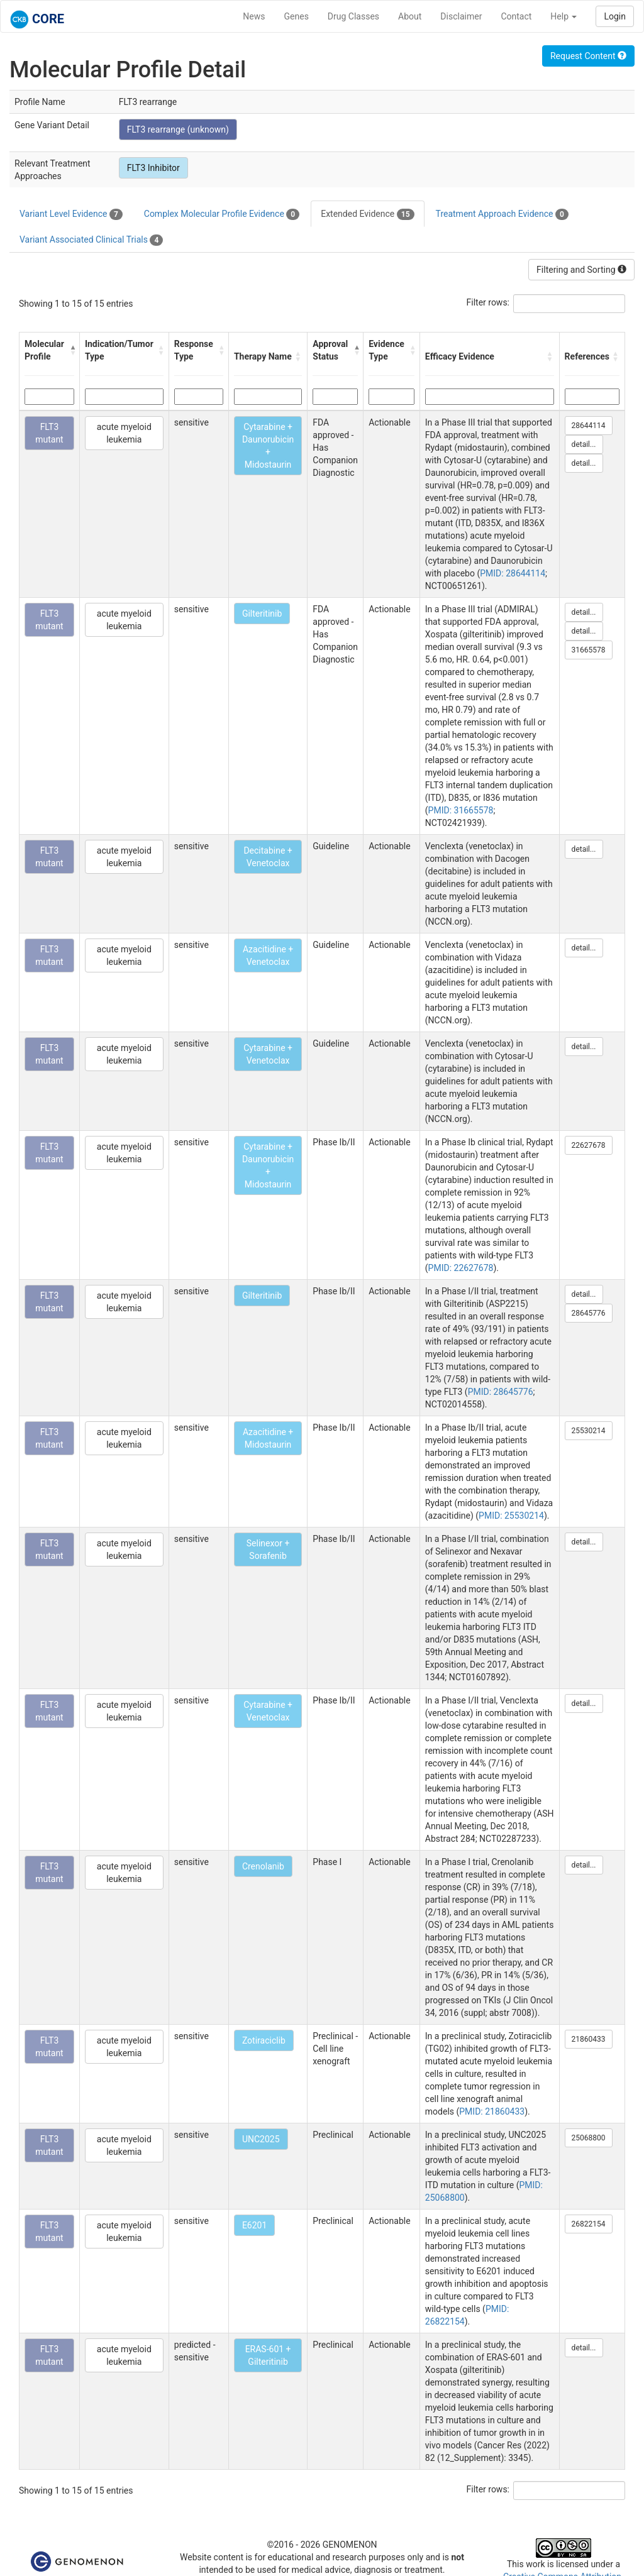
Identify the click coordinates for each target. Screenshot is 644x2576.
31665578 (589, 650)
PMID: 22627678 (461, 1268)
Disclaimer (461, 16)
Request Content (588, 56)
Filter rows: (488, 302)
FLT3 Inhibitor (153, 168)
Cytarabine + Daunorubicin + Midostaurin (268, 446)
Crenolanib (263, 1866)
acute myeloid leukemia (124, 433)
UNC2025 (261, 2139)
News (254, 16)
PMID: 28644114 (512, 573)
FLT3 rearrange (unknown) (178, 129)
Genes (296, 16)
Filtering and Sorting (581, 270)
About (409, 16)
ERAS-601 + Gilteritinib (268, 2355)
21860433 (589, 2039)
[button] (71, 350)
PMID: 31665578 (461, 810)
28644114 (589, 425)
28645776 (589, 1313)
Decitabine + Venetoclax (267, 856)
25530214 (589, 1430)
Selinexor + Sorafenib (268, 1549)
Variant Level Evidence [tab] (71, 214)
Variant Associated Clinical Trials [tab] (91, 240)
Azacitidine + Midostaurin (268, 1438)
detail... (584, 444)
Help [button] (563, 16)
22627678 (589, 1145)
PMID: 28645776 (500, 1392)
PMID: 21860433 (492, 2111)
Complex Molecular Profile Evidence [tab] (221, 214)
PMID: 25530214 (511, 1516)
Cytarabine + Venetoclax (267, 1054)
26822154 (589, 2224)
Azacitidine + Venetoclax (268, 955)
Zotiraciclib (264, 2040)
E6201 (254, 2225)
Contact (516, 16)
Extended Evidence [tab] (367, 214)
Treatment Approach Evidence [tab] (502, 214)
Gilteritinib (262, 613)
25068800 (589, 2137)
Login (615, 16)
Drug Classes (353, 16)
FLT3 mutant (49, 433)
